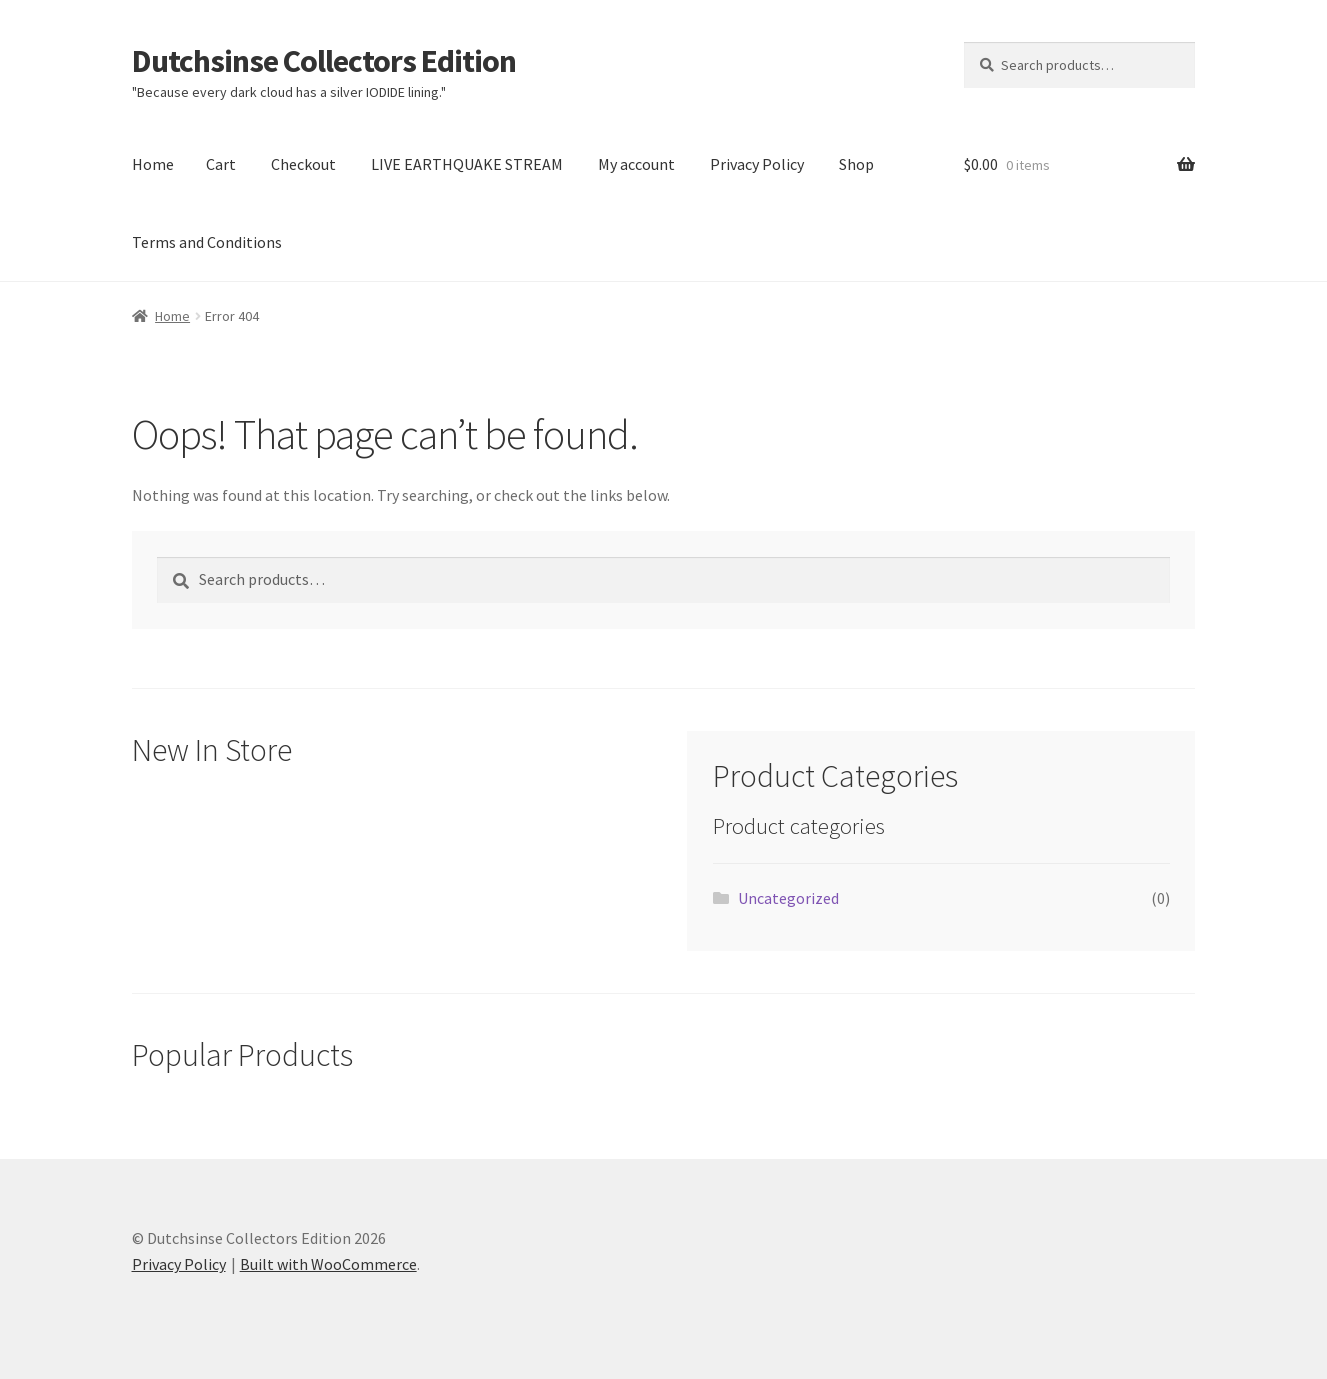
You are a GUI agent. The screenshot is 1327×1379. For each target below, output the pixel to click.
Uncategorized (788, 898)
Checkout (303, 164)
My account (636, 164)
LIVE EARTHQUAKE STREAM (467, 164)
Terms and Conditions (207, 242)
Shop (856, 164)
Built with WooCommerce (328, 1264)
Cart (221, 164)
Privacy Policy (757, 164)
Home (153, 164)
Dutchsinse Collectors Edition (324, 61)
